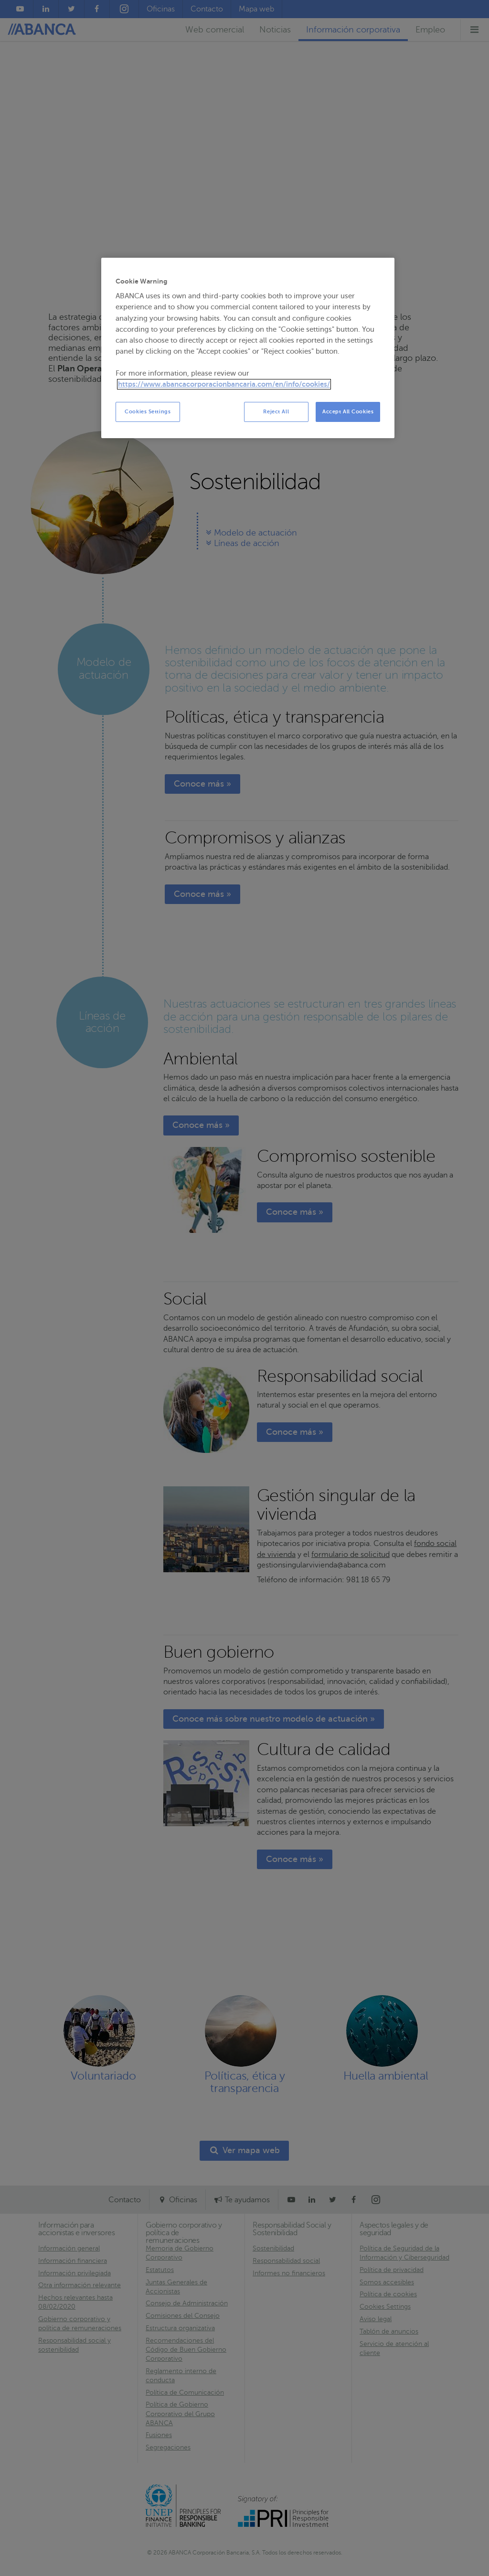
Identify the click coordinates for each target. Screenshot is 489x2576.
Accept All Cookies (347, 412)
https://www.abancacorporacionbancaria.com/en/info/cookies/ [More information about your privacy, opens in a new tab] (224, 384)
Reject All (276, 412)
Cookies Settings (147, 412)
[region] (247, 348)
